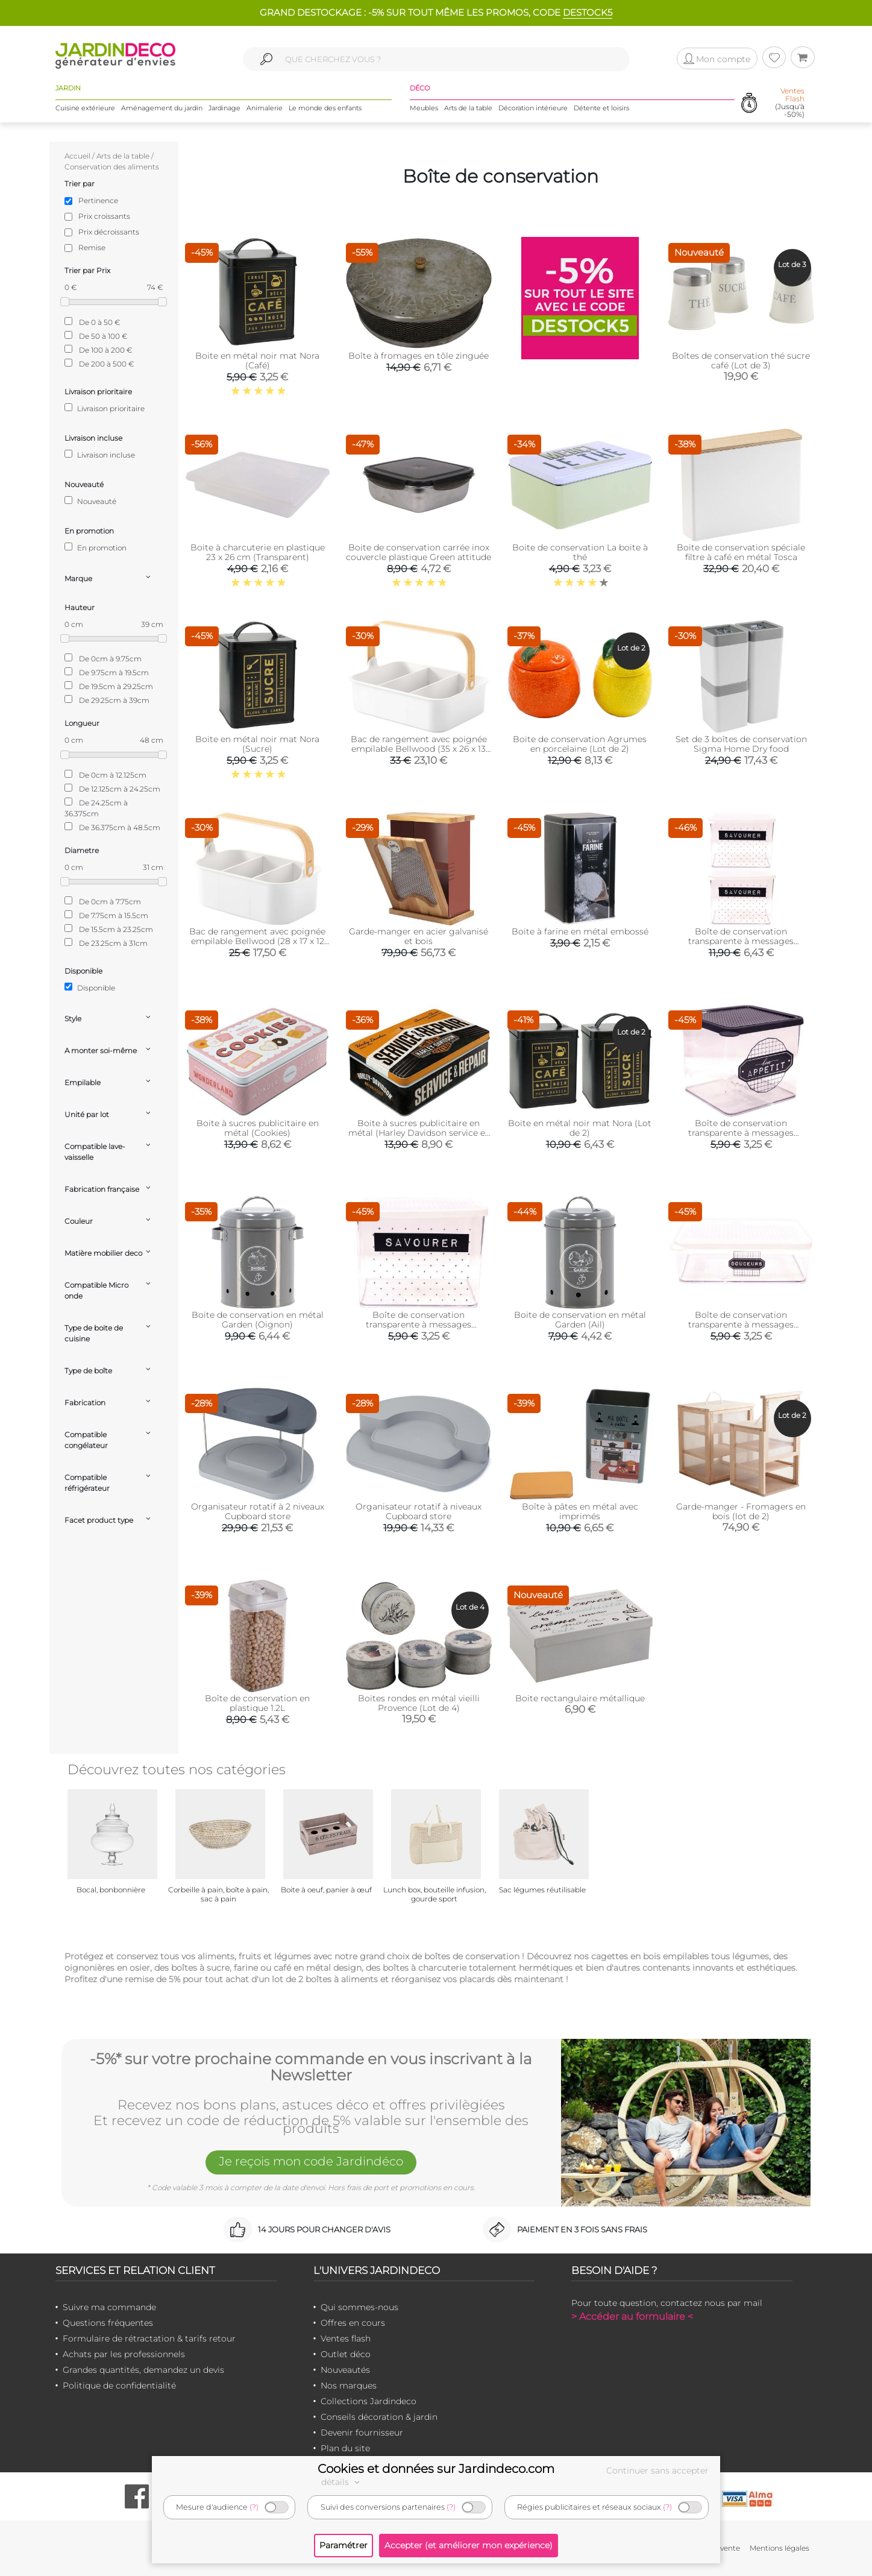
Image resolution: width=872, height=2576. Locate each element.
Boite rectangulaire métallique (580, 1698)
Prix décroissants (108, 231)
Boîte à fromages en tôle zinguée (418, 355)
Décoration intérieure (533, 108)
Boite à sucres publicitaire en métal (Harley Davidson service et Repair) (418, 1133)
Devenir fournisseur (362, 2432)
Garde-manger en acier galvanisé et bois (418, 936)
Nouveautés (345, 2369)
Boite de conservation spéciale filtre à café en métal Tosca (741, 552)
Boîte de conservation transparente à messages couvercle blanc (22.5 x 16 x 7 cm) (741, 1324)
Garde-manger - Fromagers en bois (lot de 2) (741, 1511)
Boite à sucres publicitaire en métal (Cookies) (257, 1128)
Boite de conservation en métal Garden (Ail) (580, 1319)
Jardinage (224, 108)
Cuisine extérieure (85, 108)
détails (342, 2482)
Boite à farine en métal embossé (580, 931)
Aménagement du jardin (161, 108)
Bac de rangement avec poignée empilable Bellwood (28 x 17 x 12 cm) (257, 941)
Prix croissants (104, 216)
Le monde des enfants (325, 108)
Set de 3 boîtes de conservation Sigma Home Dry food (741, 744)
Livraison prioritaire (104, 408)
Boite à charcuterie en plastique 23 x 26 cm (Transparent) (257, 552)
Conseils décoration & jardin (379, 2416)
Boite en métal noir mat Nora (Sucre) (257, 744)
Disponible (89, 987)
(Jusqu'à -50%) (790, 103)
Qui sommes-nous (359, 2307)
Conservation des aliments (111, 166)
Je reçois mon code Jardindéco (311, 2161)
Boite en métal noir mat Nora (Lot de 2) (579, 1128)
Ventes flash (346, 2338)
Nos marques (349, 2385)
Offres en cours (353, 2322)
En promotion (95, 547)
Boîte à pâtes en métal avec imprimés (580, 1511)
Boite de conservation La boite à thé (580, 552)
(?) (254, 2506)
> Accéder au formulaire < (632, 2316)
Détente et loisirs (601, 108)
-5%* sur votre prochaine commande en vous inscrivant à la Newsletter (311, 2067)
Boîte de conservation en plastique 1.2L (257, 1703)
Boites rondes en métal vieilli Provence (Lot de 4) (419, 1703)
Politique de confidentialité (119, 2385)
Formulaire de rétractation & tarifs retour (149, 2338)
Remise (91, 247)
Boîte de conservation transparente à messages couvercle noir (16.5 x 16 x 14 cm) (741, 1133)
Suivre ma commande (109, 2307)
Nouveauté (90, 501)
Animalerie (264, 108)
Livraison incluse (99, 454)
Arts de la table (468, 108)
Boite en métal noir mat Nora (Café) (257, 360)
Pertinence (98, 200)
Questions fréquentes (108, 2322)
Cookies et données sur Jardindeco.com (436, 2468)
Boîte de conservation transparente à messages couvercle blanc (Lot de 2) (741, 941)
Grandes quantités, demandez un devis (143, 2369)
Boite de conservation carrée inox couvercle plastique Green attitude (418, 552)
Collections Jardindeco (368, 2401)
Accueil (77, 155)
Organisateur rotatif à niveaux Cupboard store (418, 1511)
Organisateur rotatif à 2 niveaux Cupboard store (257, 1511)
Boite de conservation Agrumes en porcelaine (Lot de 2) (580, 744)
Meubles (424, 108)
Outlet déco (346, 2354)
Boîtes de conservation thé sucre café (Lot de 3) (741, 360)
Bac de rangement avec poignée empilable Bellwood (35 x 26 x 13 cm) (419, 749)
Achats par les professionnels (124, 2354)
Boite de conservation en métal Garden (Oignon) (258, 1319)
